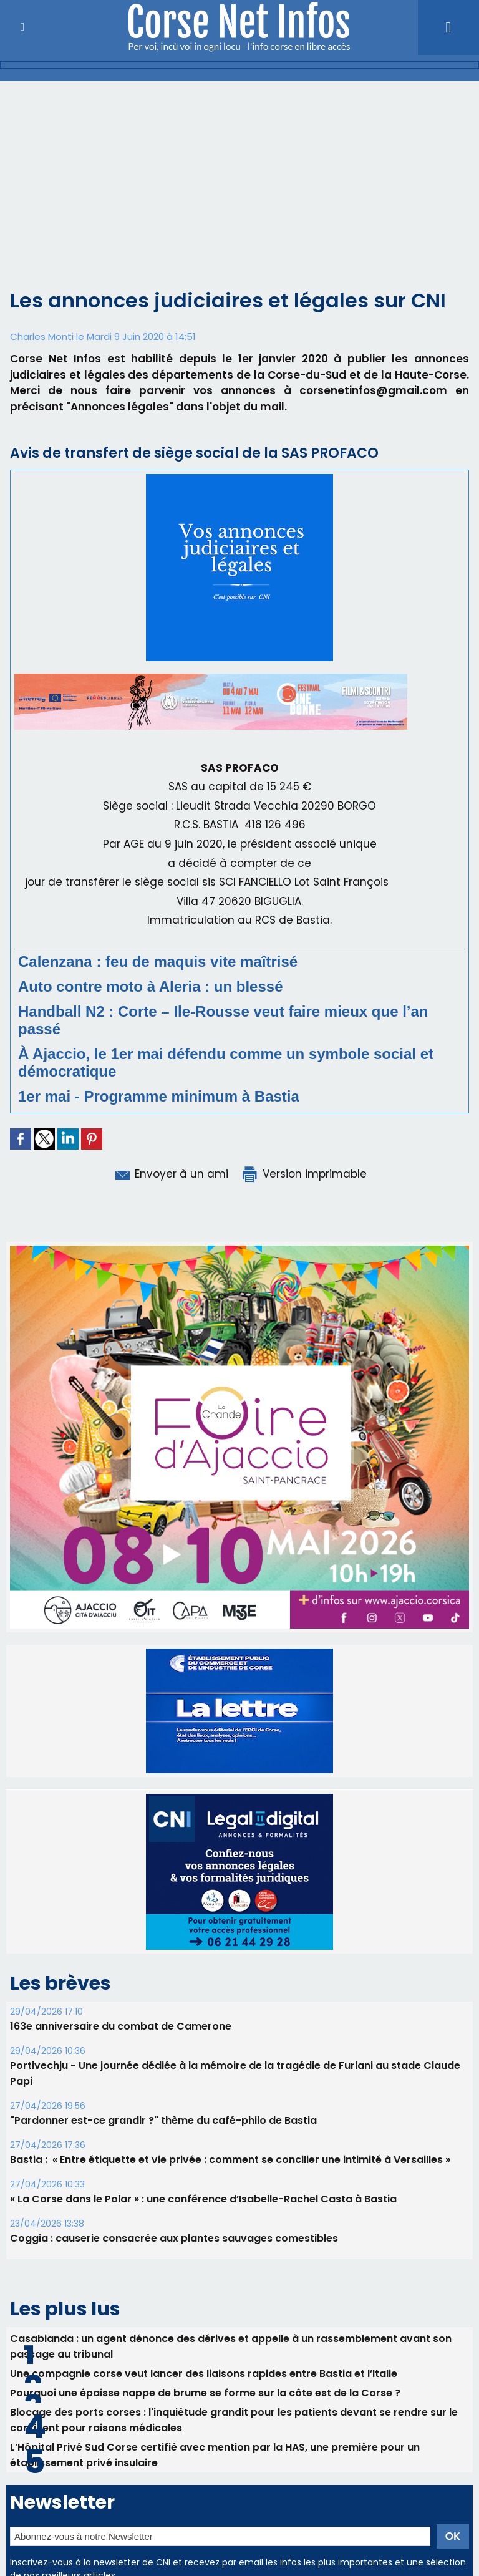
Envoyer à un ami (170, 1173)
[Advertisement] (239, 192)
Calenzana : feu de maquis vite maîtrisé (158, 961)
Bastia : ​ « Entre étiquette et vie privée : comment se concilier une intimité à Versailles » (230, 2131)
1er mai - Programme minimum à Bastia (158, 1096)
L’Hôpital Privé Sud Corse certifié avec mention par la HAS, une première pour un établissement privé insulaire (215, 2426)
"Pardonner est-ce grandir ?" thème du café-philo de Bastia (163, 2092)
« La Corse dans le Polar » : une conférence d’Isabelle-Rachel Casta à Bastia (203, 2170)
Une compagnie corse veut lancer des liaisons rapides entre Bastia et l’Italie (203, 2345)
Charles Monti (42, 336)
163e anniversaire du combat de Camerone (120, 1997)
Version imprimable (304, 1173)
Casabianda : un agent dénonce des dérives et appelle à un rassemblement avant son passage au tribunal (231, 2318)
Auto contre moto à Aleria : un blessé (150, 986)
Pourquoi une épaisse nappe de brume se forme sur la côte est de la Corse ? (205, 2364)
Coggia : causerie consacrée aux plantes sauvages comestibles (174, 2209)
